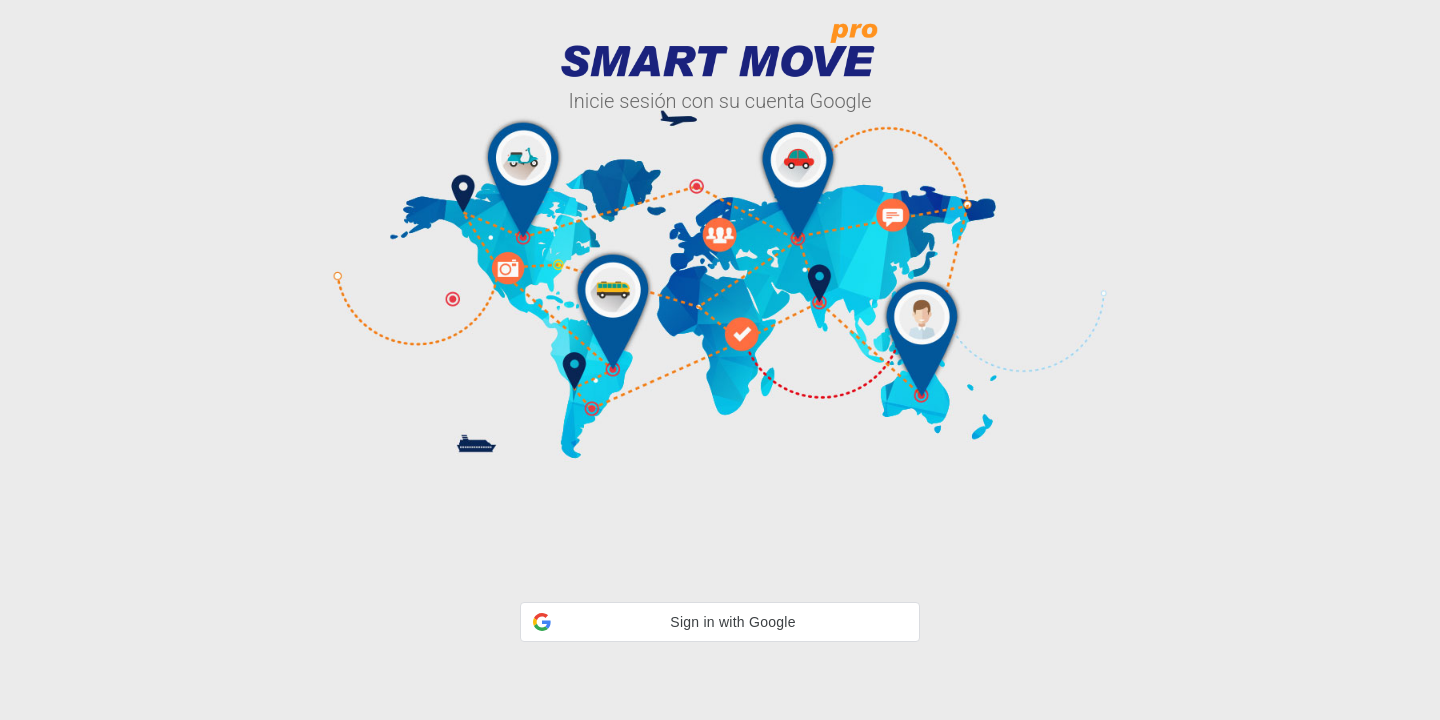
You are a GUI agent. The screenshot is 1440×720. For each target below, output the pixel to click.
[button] (720, 622)
